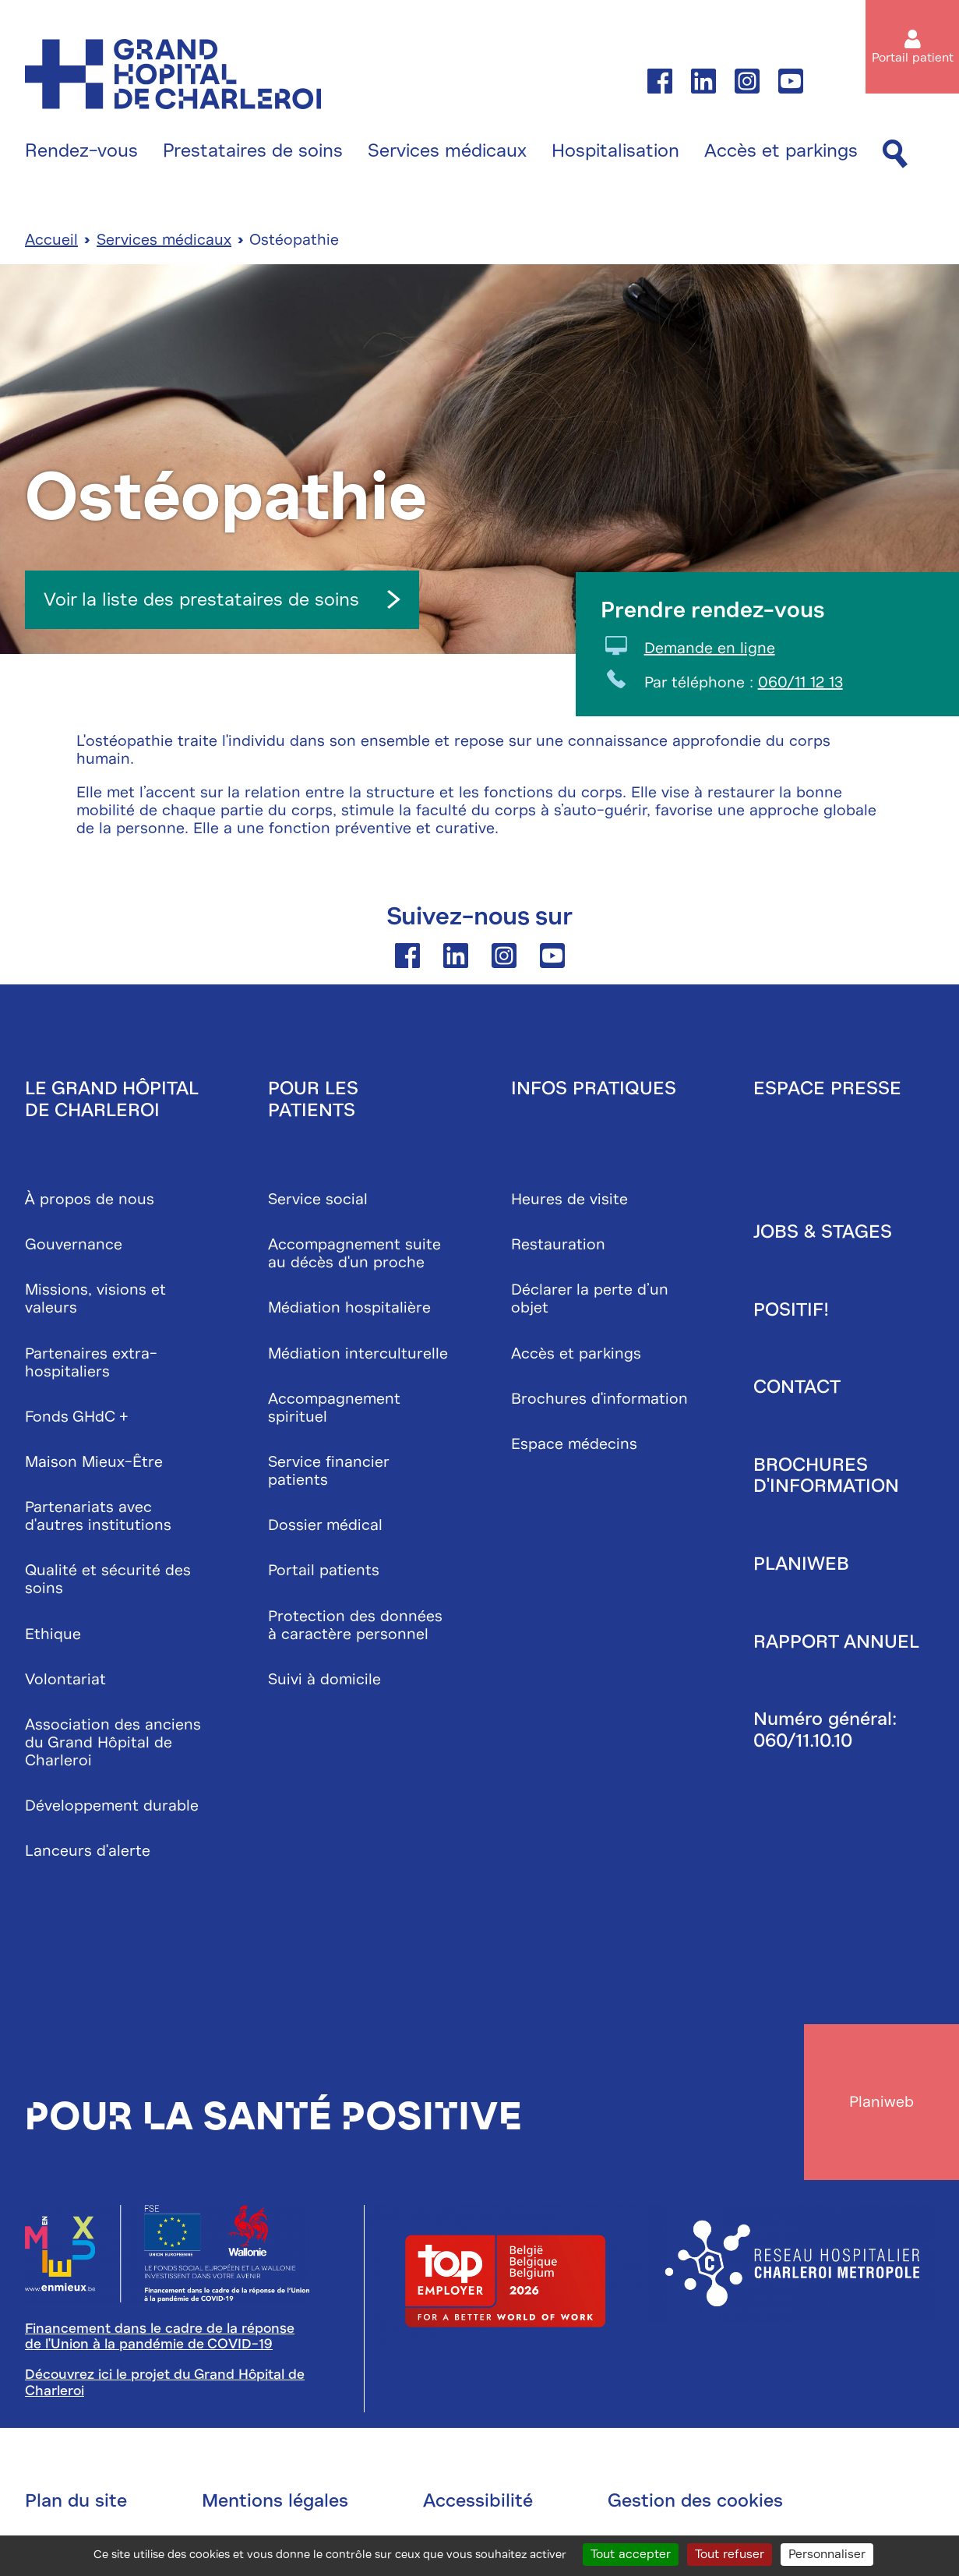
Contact (797, 1387)
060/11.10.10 (802, 1740)
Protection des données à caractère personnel (355, 1625)
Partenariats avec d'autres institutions (98, 1516)
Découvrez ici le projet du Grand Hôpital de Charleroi (165, 2383)
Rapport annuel (836, 1641)
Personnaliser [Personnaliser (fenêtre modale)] (827, 2554)
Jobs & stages (822, 1231)
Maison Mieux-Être (94, 1462)
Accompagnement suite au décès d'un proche (354, 1254)
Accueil (51, 240)
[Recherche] (895, 154)
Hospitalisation (615, 151)
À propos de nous (89, 1199)
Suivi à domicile (324, 1679)
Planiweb (801, 1563)
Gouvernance (73, 1245)
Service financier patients (328, 1470)
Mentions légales (275, 2501)
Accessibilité (478, 2501)
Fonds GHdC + (77, 1416)
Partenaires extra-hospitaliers (91, 1362)
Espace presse (827, 1088)
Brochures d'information (599, 1398)
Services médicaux (447, 151)
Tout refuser (729, 2554)
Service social (318, 1199)
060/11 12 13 (800, 683)
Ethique (53, 1634)
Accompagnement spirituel (334, 1407)
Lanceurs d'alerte (87, 1851)
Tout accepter (631, 2554)
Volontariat (65, 1679)
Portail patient (913, 57)
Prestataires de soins (253, 151)
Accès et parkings (781, 151)
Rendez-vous (81, 151)
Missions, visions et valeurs (95, 1299)
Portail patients (323, 1571)
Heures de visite (569, 1199)
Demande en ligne (709, 649)
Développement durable (112, 1805)
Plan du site (76, 2501)
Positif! (791, 1309)
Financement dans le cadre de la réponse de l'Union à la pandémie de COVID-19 (159, 2337)
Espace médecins (574, 1444)
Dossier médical (325, 1525)
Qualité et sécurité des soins (108, 1580)
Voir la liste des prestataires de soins (222, 599)
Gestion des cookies (695, 2501)
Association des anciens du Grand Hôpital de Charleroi (113, 1742)
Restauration (558, 1245)
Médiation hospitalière (349, 1308)
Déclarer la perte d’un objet (589, 1299)
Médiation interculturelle (358, 1353)
